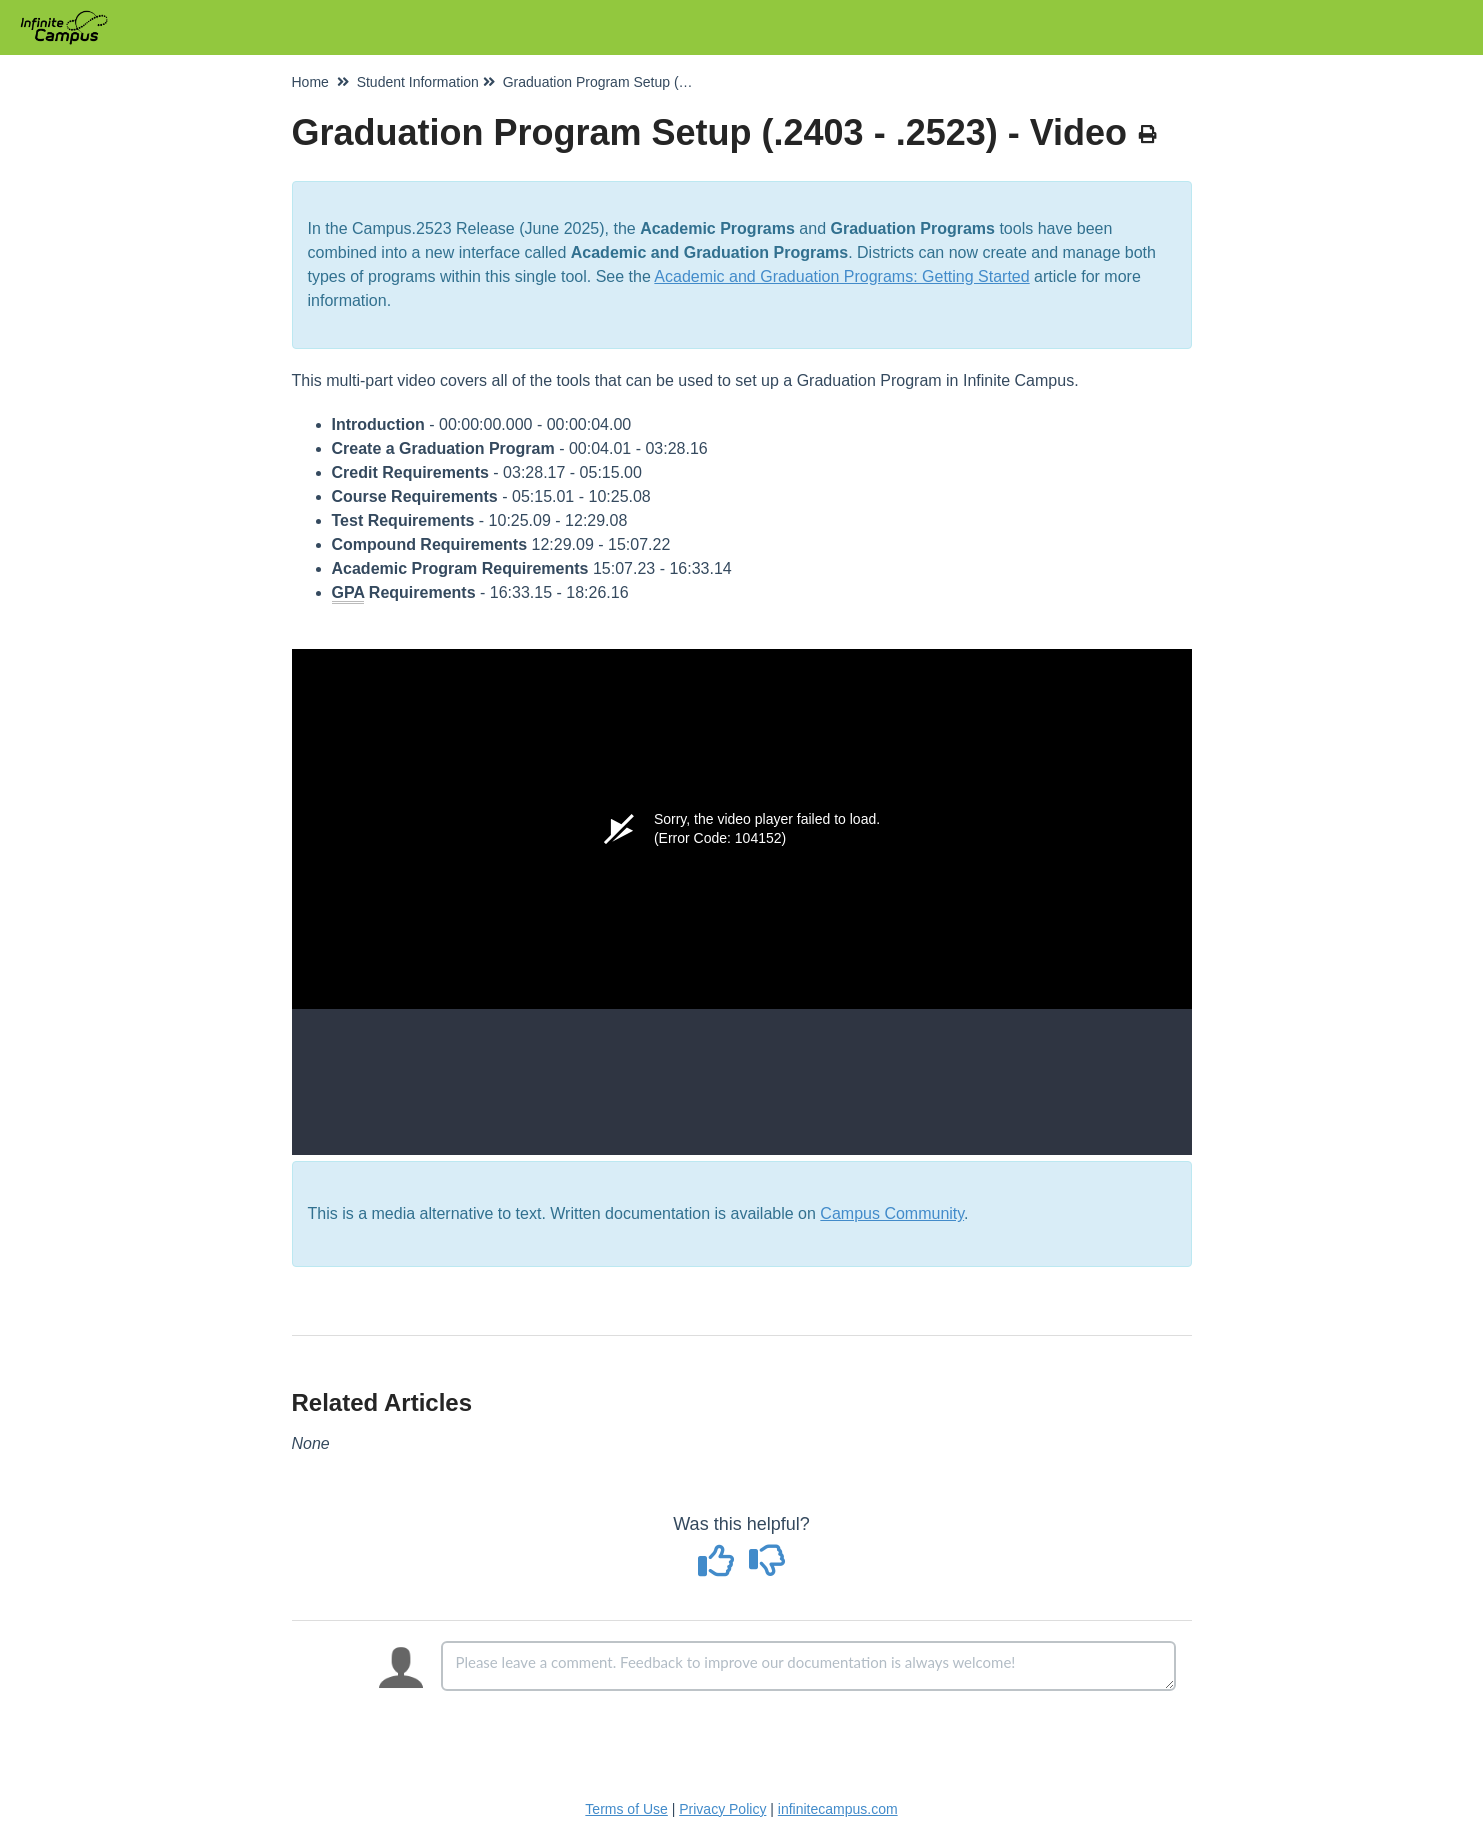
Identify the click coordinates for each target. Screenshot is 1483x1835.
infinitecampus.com (838, 1809)
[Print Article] (1148, 135)
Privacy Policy (722, 1809)
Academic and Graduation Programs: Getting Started (841, 276)
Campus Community (892, 1213)
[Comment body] (808, 1666)
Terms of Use (626, 1809)
